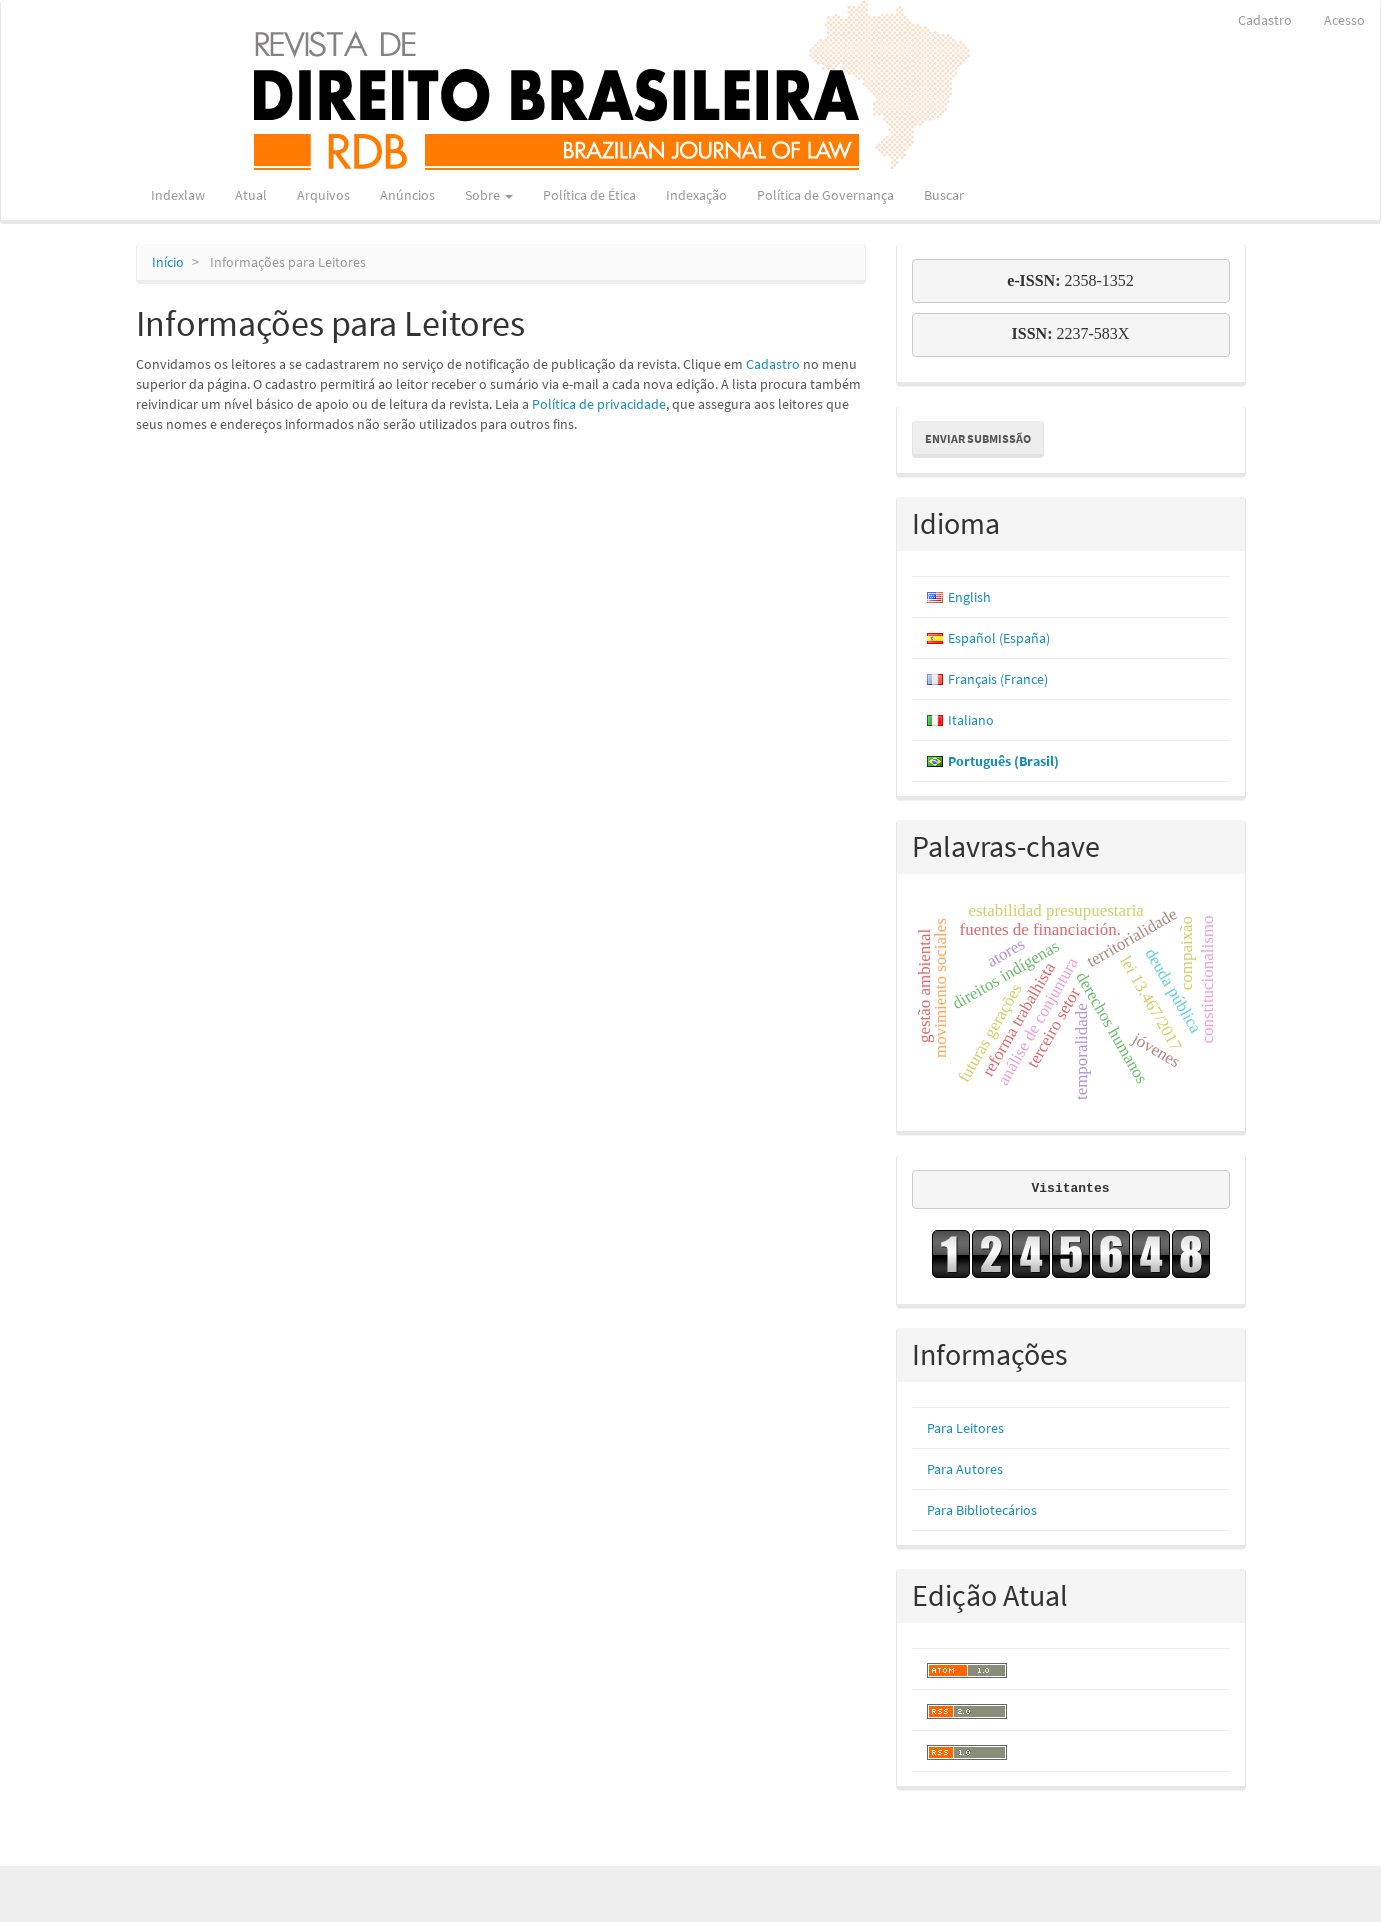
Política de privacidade (599, 404)
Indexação (696, 195)
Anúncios (407, 195)
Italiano (971, 720)
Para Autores (965, 1469)
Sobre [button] (489, 195)
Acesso (1344, 20)
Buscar (944, 195)
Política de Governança (825, 195)
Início (168, 262)
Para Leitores (965, 1428)
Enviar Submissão (978, 438)
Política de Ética (589, 195)
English (969, 597)
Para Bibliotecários (982, 1510)
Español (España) (999, 638)
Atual (251, 195)
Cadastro (1265, 20)
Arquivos (323, 195)
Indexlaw (178, 195)
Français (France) (998, 679)
